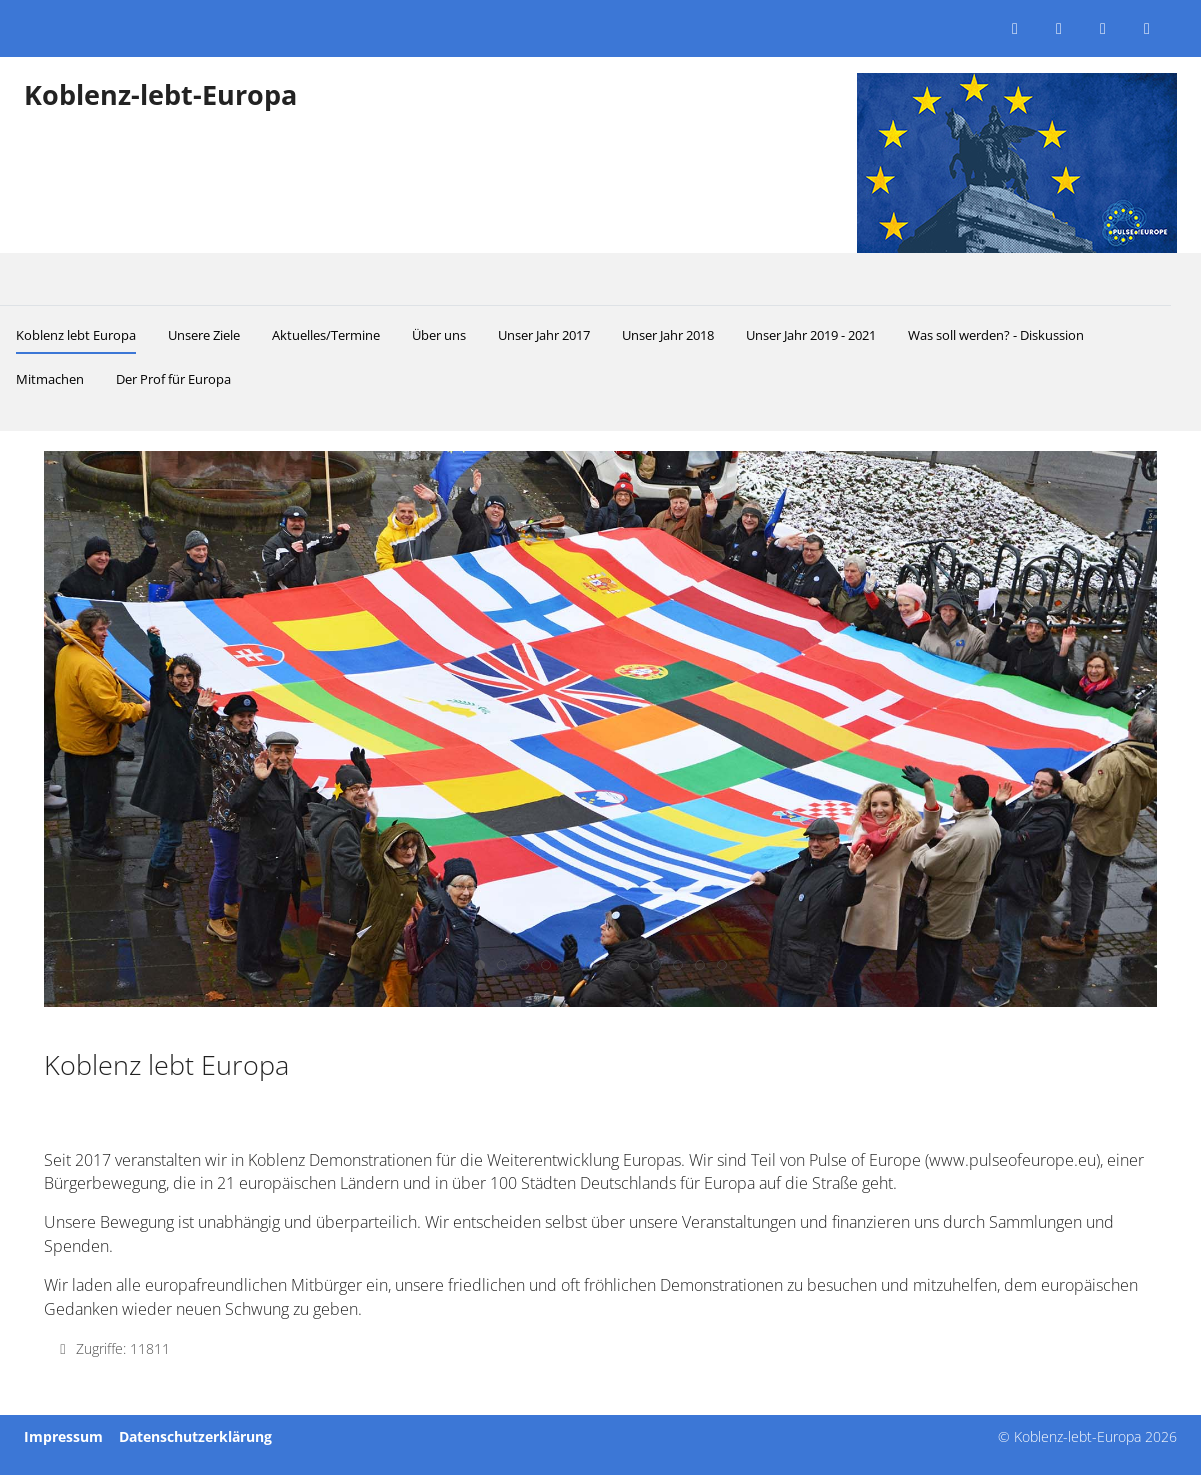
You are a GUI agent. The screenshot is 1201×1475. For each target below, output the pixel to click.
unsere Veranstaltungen (712, 1222)
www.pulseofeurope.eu (1012, 1160)
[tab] (480, 965)
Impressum (63, 1436)
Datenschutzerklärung (195, 1436)
